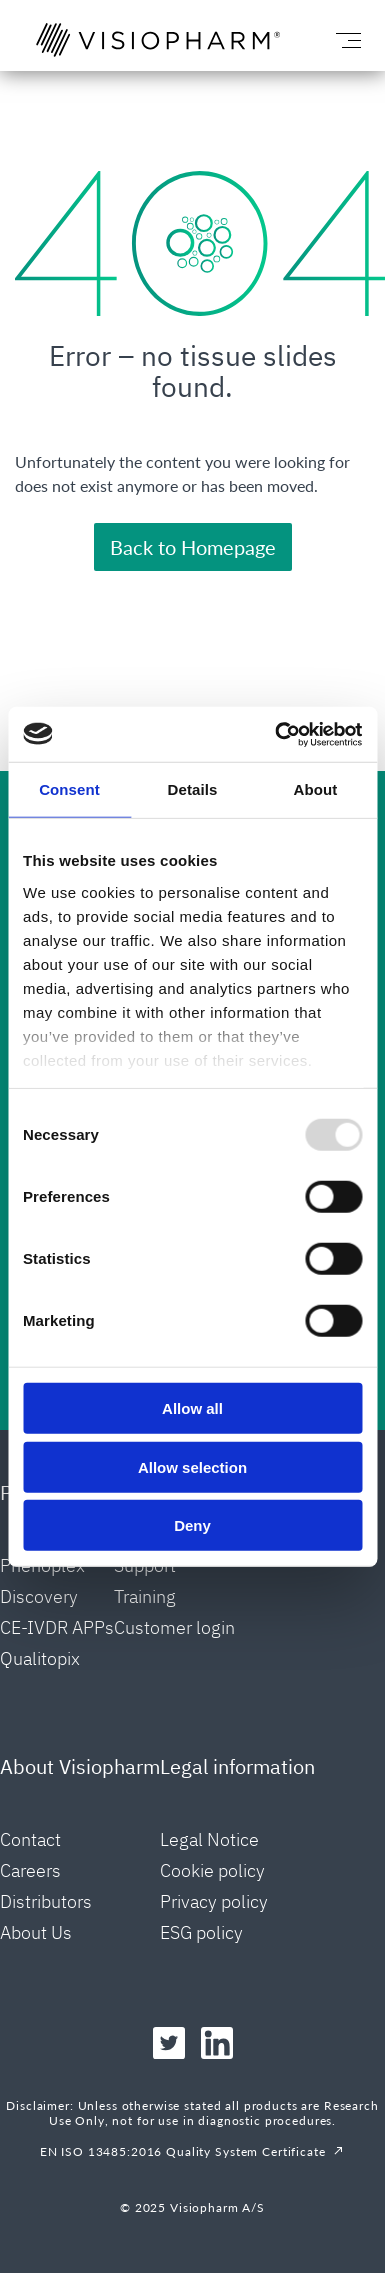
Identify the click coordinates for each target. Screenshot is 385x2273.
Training (145, 1596)
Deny (192, 1525)
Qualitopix (40, 1658)
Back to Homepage (193, 547)
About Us (36, 1932)
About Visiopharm (80, 1766)
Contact (30, 1839)
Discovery (39, 1596)
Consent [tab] (69, 789)
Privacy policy (214, 1901)
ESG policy (201, 1932)
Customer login (174, 1627)
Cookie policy (212, 1870)
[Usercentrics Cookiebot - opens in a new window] (276, 734)
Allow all (192, 1408)
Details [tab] (193, 789)
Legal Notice (209, 1839)
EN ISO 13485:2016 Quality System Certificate (183, 2151)
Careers (30, 1870)
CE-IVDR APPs (57, 1627)
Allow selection (192, 1466)
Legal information (237, 1766)
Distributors (46, 1901)
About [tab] (316, 789)
